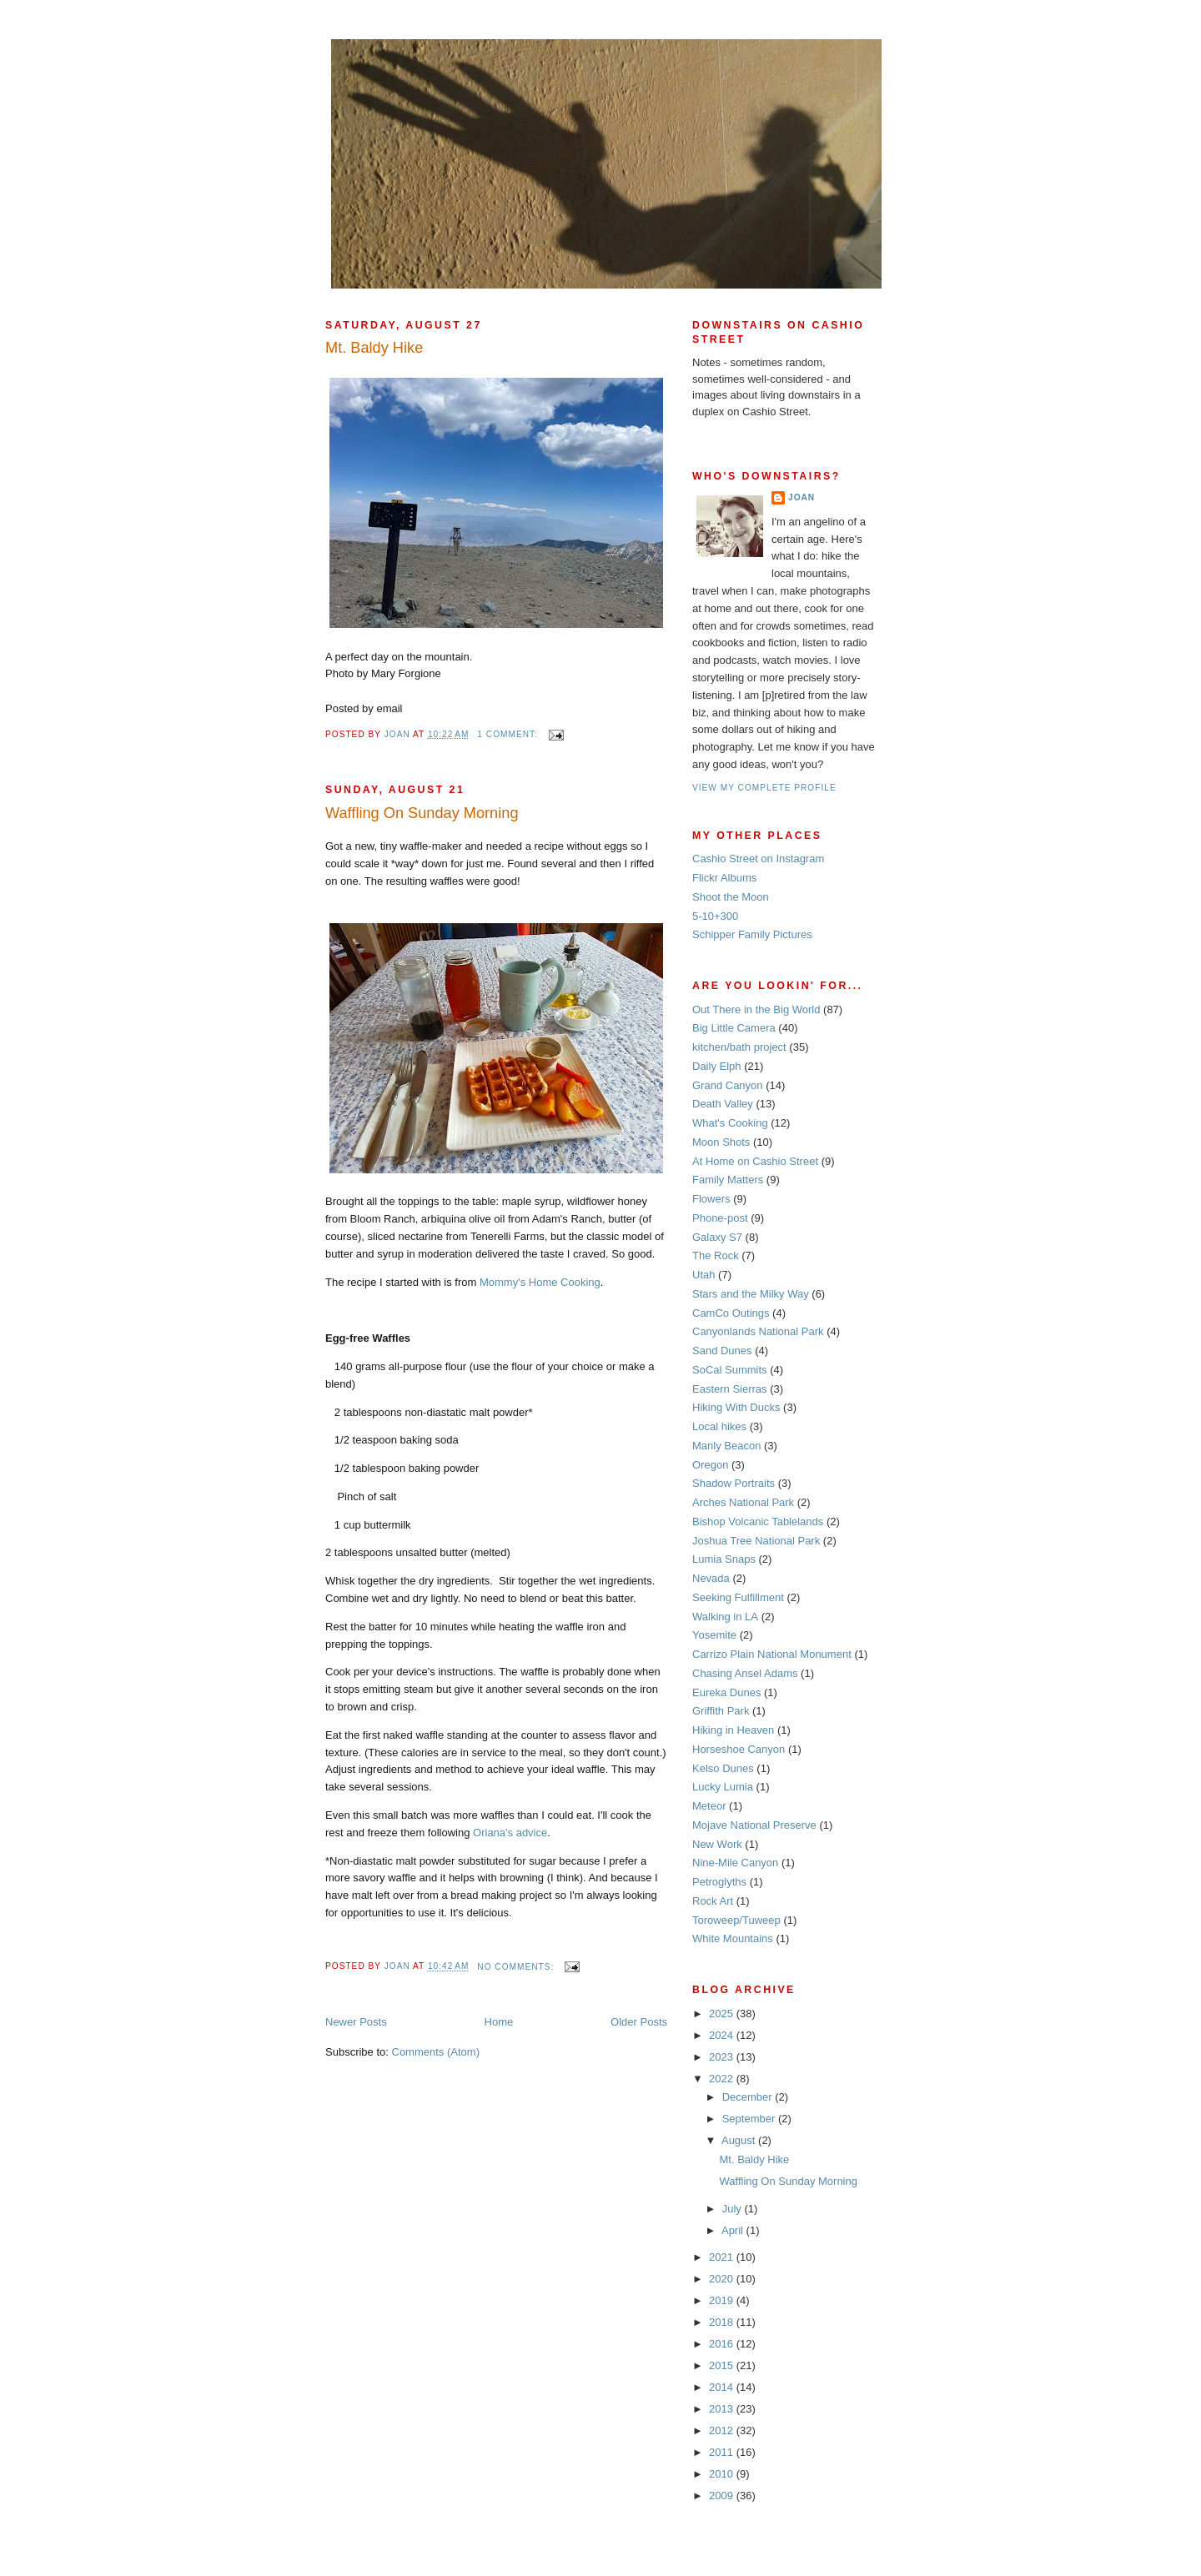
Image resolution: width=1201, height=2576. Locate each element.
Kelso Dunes (723, 1768)
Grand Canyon (727, 1085)
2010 (722, 2474)
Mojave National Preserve (754, 1825)
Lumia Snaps (724, 1559)
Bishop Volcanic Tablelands (757, 1521)
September (750, 2118)
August (739, 2140)
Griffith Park (720, 1711)
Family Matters (727, 1179)
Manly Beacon (726, 1445)
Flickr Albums (724, 877)
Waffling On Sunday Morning (422, 813)
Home (499, 2022)
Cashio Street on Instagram (758, 858)
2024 (722, 2035)
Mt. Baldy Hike (374, 347)
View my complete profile (764, 787)
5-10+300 (715, 916)
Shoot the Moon (730, 897)
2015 (722, 2365)
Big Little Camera (734, 1028)
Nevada (711, 1578)
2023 (722, 2057)
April (733, 2230)
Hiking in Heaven (733, 1730)
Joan (801, 497)
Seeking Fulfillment (738, 1597)
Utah (703, 1274)
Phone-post (720, 1218)
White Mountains (732, 1938)
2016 (722, 2343)
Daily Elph (716, 1066)
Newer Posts (356, 2022)
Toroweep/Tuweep (736, 1920)
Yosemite (714, 1635)
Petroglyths (719, 1882)
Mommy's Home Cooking (540, 1282)
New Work (717, 1844)
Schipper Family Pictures (752, 934)
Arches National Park (743, 1502)
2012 (722, 2430)
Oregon (710, 1465)
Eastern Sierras (729, 1389)
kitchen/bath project (739, 1047)
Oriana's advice (510, 1832)
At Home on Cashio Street (755, 1161)
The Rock (715, 1255)
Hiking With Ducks (736, 1407)
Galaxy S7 (717, 1237)
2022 (722, 2078)
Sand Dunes (722, 1350)
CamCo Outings (730, 1313)
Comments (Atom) (436, 2052)
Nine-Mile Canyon (735, 1862)
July (733, 2208)
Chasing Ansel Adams (744, 1673)
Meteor (709, 1806)
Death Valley (722, 1103)
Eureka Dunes (726, 1692)
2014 (722, 2387)
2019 (722, 2300)
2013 (722, 2409)
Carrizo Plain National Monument (772, 1654)
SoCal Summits (729, 1369)
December (749, 2097)
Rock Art (712, 1901)
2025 (722, 2013)
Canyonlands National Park (758, 1331)
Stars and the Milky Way (750, 1294)
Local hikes (719, 1426)
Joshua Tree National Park (756, 1540)
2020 (722, 2278)
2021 (722, 2257)
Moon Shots (721, 1142)
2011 (722, 2452)
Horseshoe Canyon (738, 1749)
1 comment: (508, 734)
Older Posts (639, 2022)
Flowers (711, 1199)
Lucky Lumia (722, 1786)
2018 (722, 2322)
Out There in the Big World (756, 1009)
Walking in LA (725, 1616)
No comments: (517, 1966)
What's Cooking (730, 1123)
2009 (722, 2495)
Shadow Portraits (733, 1483)
